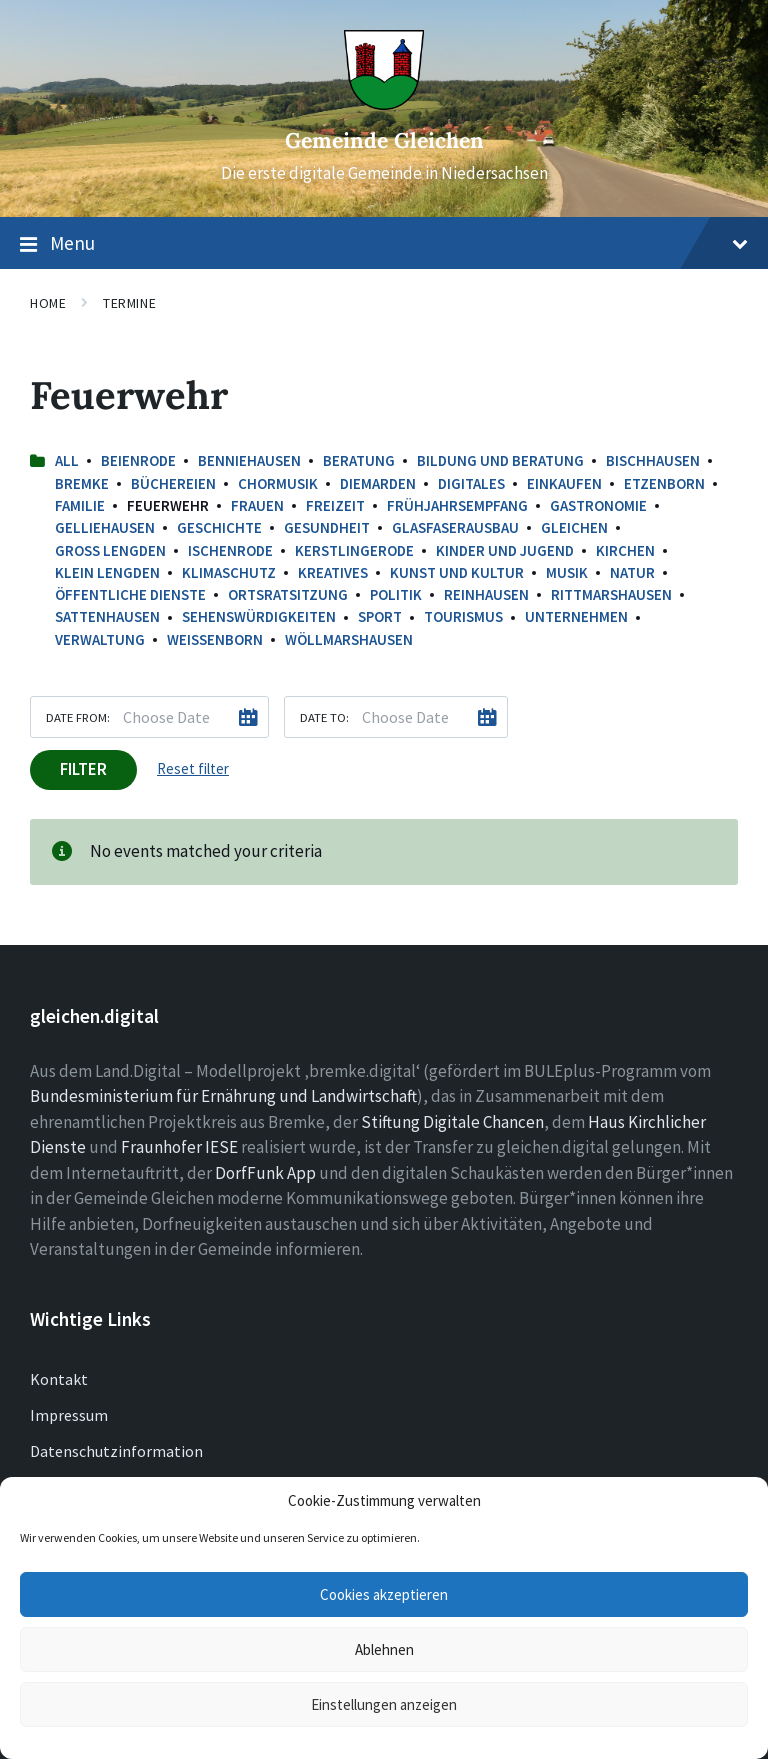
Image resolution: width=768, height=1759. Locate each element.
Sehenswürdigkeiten (259, 616)
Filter (83, 769)
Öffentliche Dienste (130, 594)
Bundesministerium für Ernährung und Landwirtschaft (223, 1096)
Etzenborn (664, 483)
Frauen (257, 505)
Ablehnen (384, 1649)
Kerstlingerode (354, 550)
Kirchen (625, 550)
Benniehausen (249, 460)
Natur (632, 572)
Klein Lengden (107, 572)
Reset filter (193, 768)
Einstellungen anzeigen (384, 1704)
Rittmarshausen (611, 594)
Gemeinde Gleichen (384, 140)
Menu (384, 244)
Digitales (471, 483)
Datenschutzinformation (116, 1451)
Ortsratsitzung (288, 594)
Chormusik (278, 483)
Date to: (324, 717)
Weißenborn (215, 639)
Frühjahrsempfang (457, 505)
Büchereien (173, 483)
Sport (380, 616)
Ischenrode (230, 550)
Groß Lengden (110, 550)
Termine (129, 303)
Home (48, 303)
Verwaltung (100, 639)
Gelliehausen (105, 527)
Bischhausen (653, 460)
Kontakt (59, 1379)
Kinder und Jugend (505, 550)
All (67, 460)
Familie (80, 505)
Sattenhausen (107, 616)
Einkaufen (564, 483)
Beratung (359, 460)
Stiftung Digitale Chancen (452, 1122)
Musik (567, 572)
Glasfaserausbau (455, 527)
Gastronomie (598, 505)
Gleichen (574, 527)
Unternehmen (576, 616)
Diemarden (378, 483)
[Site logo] (384, 104)
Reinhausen (486, 594)
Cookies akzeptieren (384, 1594)
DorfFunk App (265, 1173)
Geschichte (219, 527)
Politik (396, 594)
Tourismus (463, 616)
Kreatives (333, 572)
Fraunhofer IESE (179, 1147)
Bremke (82, 483)
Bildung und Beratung (500, 460)
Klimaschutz (229, 572)
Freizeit (335, 505)
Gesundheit (327, 527)
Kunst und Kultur (457, 572)
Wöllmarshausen (349, 639)
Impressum (69, 1415)
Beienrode (138, 460)
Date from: (78, 717)
